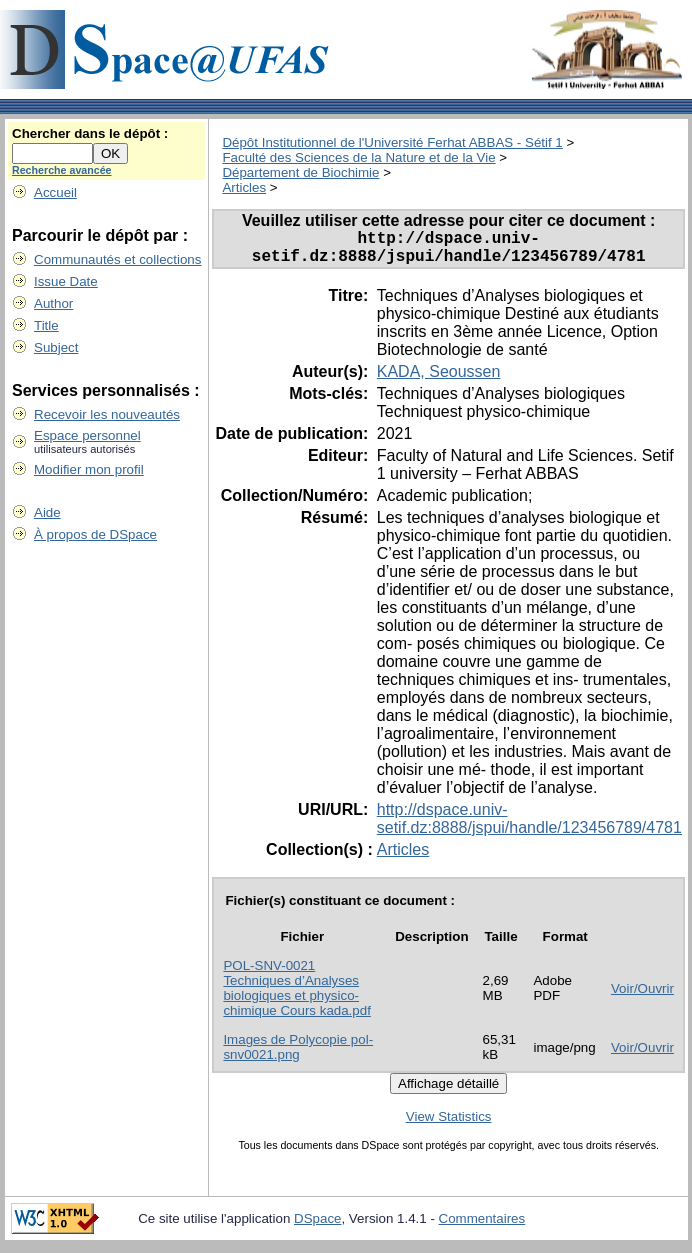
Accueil (55, 192)
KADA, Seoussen (439, 379)
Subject (56, 347)
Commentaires (482, 1226)
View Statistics (449, 1124)
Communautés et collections (117, 259)
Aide (47, 512)
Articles (244, 187)
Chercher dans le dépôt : (90, 133)
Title (46, 325)
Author (53, 303)
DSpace (317, 1226)
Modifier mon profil (89, 469)
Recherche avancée (62, 170)
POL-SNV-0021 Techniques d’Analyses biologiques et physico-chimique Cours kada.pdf (296, 996)
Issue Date (66, 281)
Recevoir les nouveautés (107, 414)
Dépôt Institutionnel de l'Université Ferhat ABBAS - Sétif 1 (392, 142)
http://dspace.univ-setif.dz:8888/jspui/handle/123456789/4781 (529, 826)
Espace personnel (87, 435)
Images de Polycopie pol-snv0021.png (298, 1055)
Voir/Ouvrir (642, 996)
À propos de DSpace (95, 534)
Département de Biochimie (300, 172)
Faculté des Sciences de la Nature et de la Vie (358, 157)
